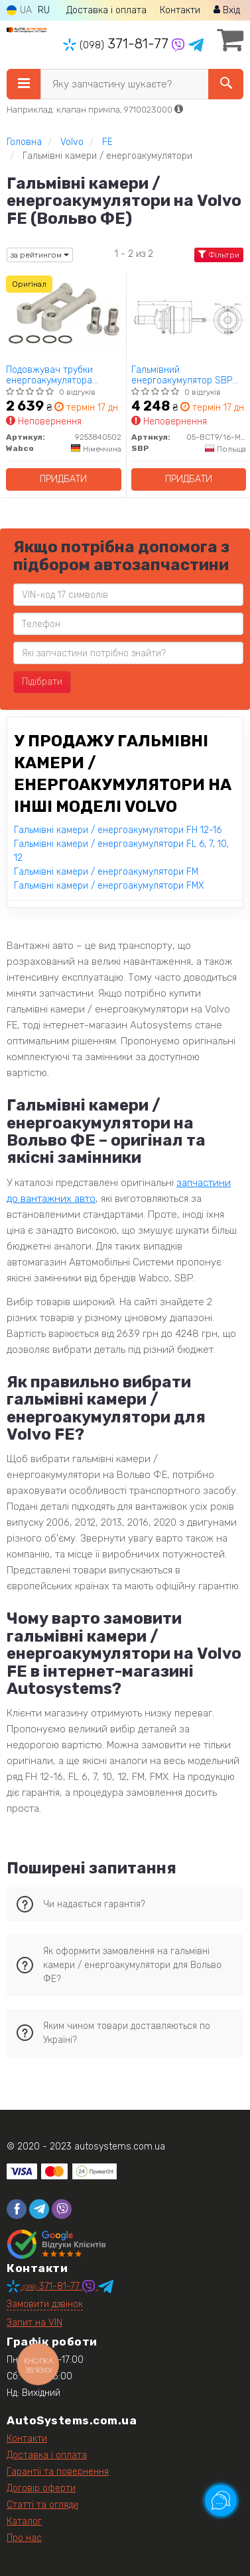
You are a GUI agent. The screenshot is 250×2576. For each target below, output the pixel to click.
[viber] (62, 2209)
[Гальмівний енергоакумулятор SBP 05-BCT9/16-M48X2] (189, 316)
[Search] (225, 84)
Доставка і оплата (106, 10)
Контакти (180, 10)
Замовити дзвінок (45, 2304)
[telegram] (39, 2209)
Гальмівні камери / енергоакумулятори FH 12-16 (117, 830)
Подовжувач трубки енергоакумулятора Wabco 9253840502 (49, 375)
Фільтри (218, 255)
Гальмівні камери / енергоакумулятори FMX (109, 885)
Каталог (24, 2521)
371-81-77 (117, 44)
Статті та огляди (42, 2504)
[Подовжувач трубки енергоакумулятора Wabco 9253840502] (63, 316)
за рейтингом (40, 255)
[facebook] (17, 2209)
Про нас (24, 2538)
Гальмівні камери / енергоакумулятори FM (106, 871)
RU (44, 10)
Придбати (63, 479)
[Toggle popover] (221, 2500)
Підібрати (42, 681)
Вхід (227, 10)
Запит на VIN (34, 2322)
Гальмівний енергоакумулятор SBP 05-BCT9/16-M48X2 (181, 375)
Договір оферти (41, 2488)
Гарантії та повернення (58, 2471)
